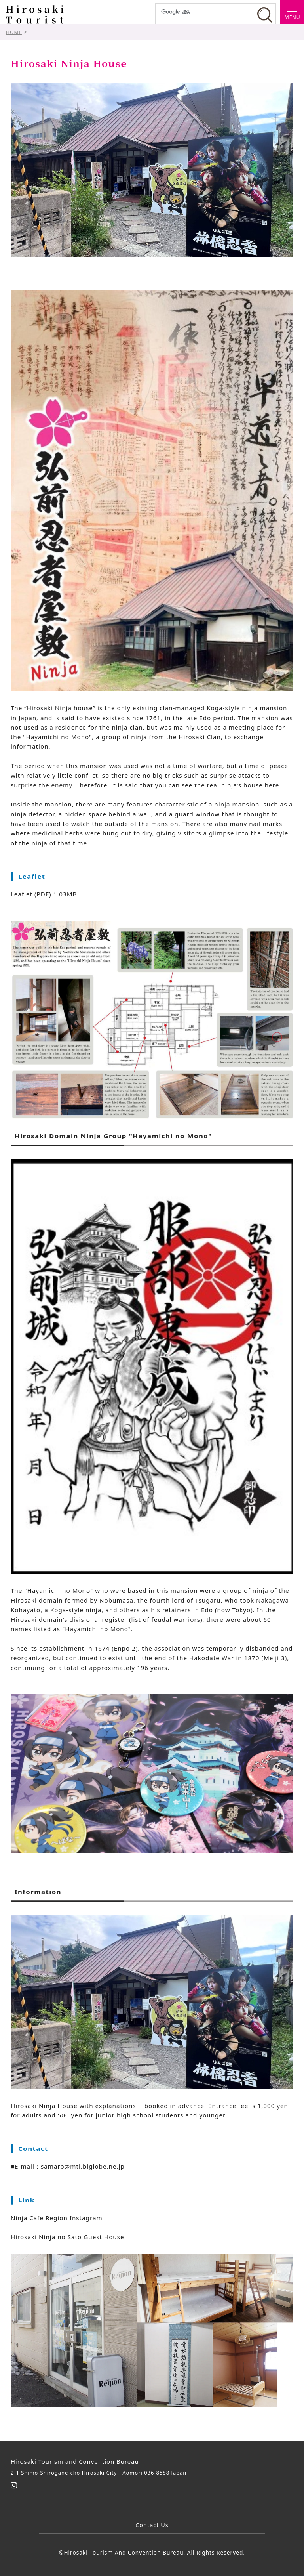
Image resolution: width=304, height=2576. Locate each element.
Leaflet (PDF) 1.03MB (44, 894)
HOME (14, 32)
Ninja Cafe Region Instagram (57, 2218)
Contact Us (151, 2525)
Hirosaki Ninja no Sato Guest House (67, 2237)
